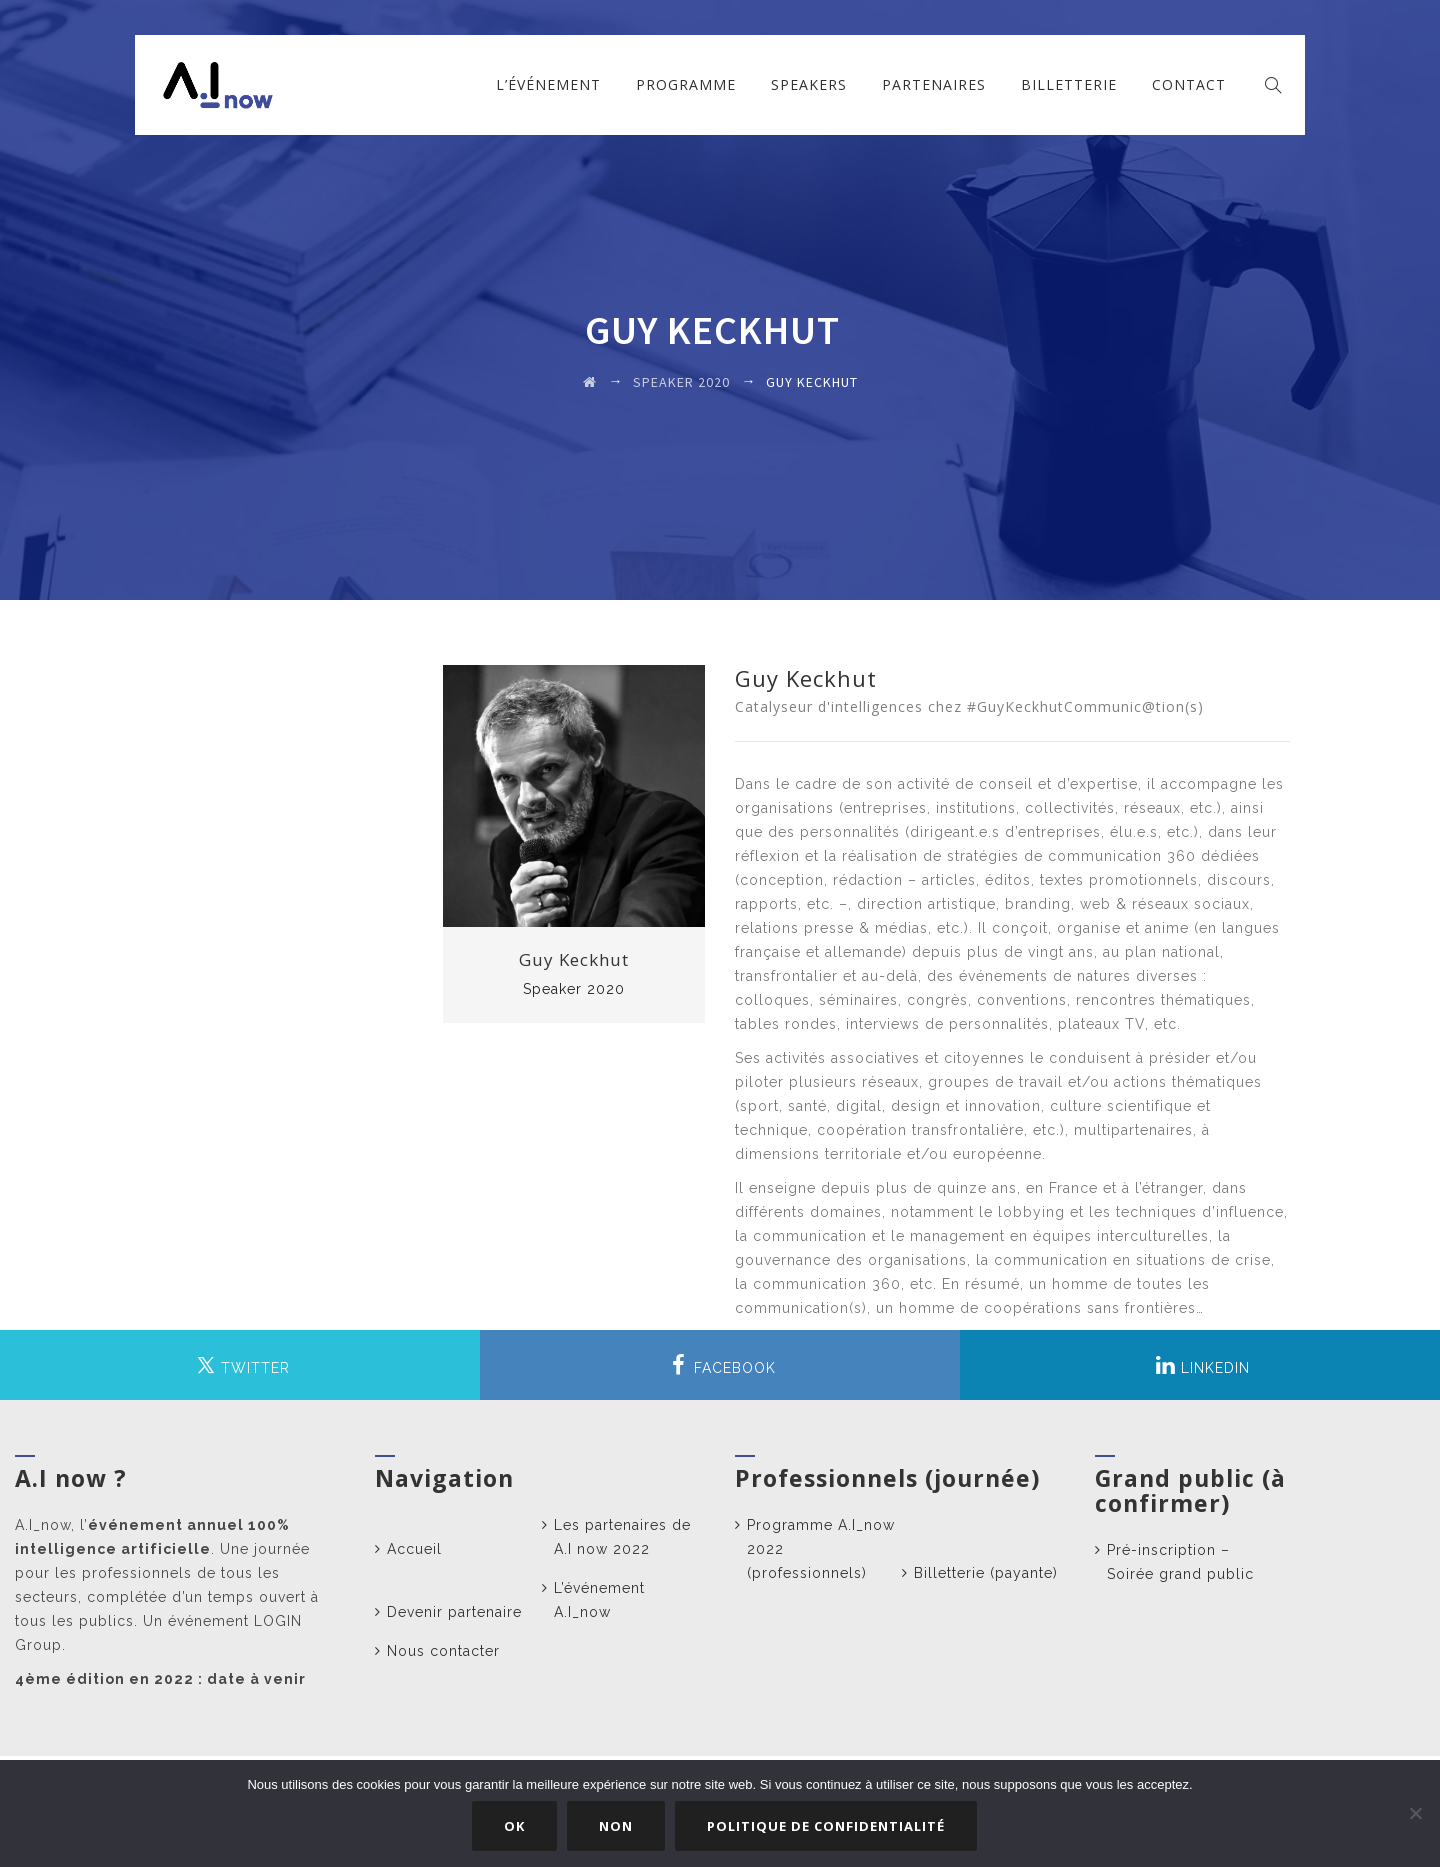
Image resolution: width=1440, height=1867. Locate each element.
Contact (1189, 84)
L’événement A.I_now (599, 1600)
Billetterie (1069, 84)
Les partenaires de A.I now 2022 (622, 1537)
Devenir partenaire (454, 1612)
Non (617, 1826)
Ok (515, 1826)
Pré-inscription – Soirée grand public (1180, 1562)
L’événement (548, 84)
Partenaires (934, 84)
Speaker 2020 (574, 989)
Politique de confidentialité (827, 1826)
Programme (686, 84)
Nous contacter (443, 1651)
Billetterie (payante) (986, 1573)
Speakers (809, 84)
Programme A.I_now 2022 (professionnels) (821, 1549)
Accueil (414, 1549)
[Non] (1415, 1814)
